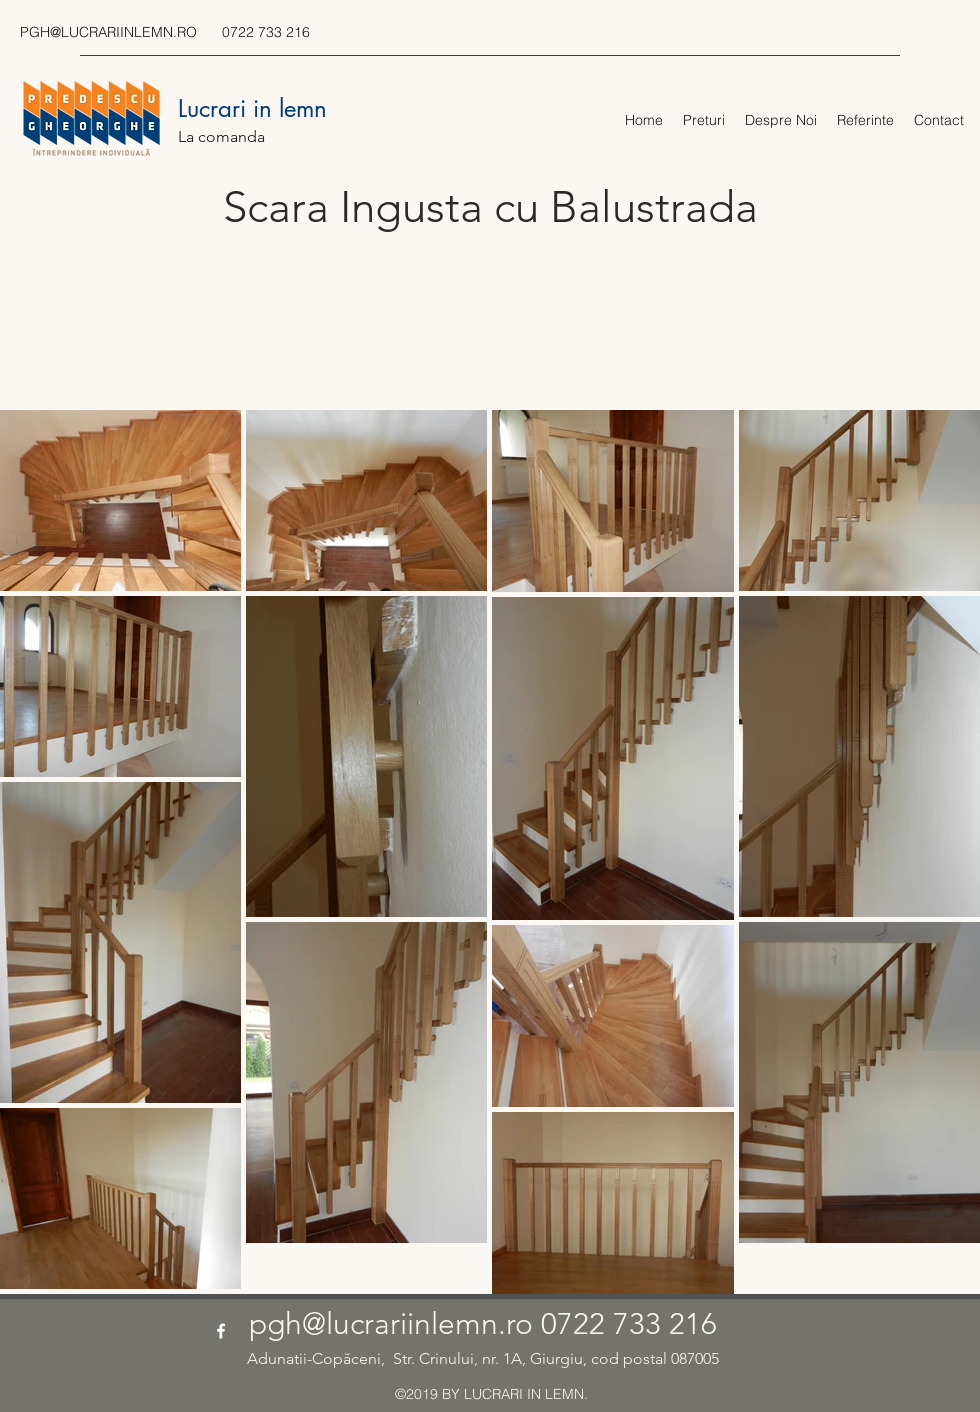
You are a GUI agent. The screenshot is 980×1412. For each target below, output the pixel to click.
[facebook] (221, 1331)
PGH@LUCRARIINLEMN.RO (108, 32)
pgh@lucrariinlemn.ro (391, 1324)
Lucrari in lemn (252, 108)
